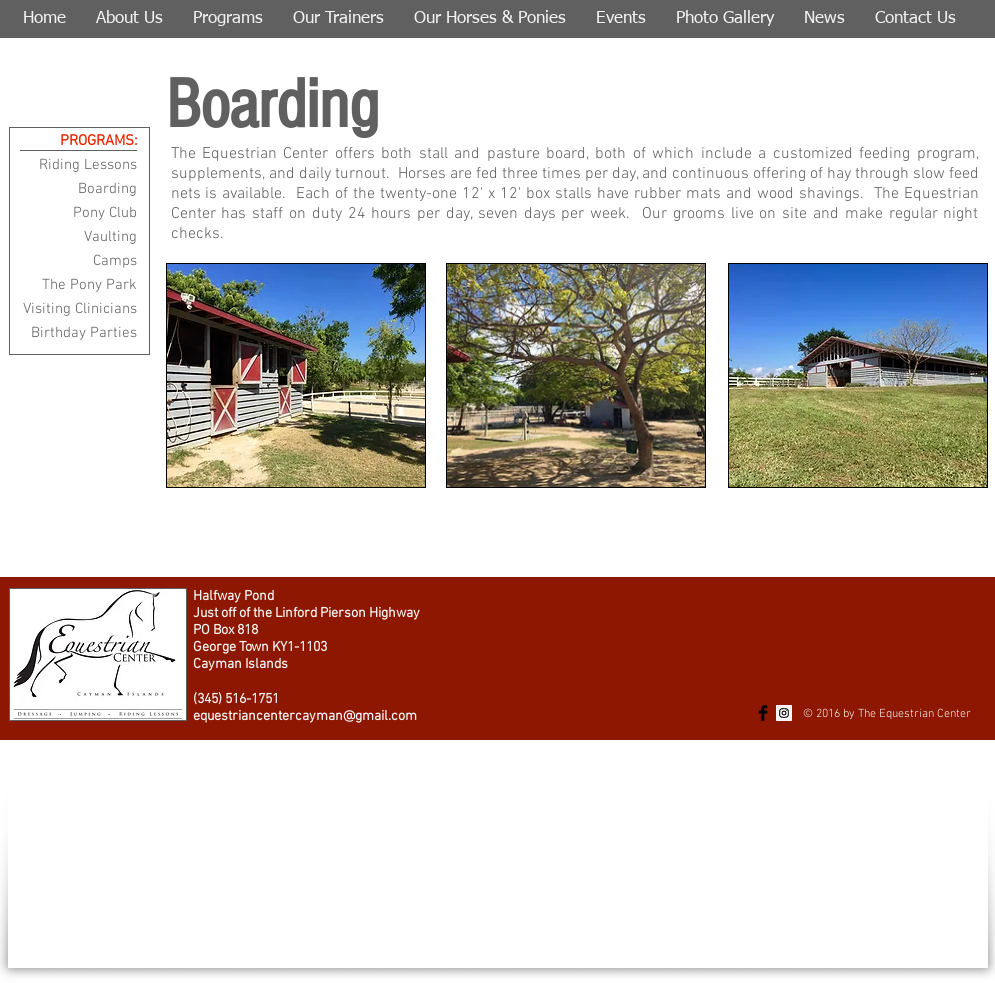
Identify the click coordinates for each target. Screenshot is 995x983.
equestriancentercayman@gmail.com (305, 716)
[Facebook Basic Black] (763, 713)
